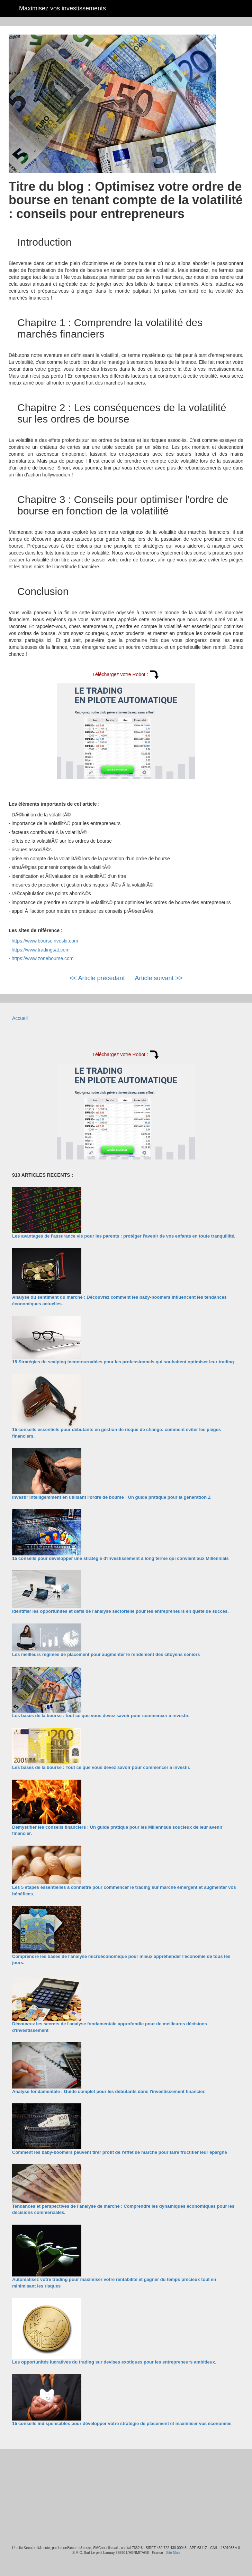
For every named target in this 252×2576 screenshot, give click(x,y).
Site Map (173, 2553)
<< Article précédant (97, 978)
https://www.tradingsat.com (41, 950)
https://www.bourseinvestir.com (45, 941)
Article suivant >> (159, 978)
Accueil (20, 1018)
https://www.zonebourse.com (43, 958)
